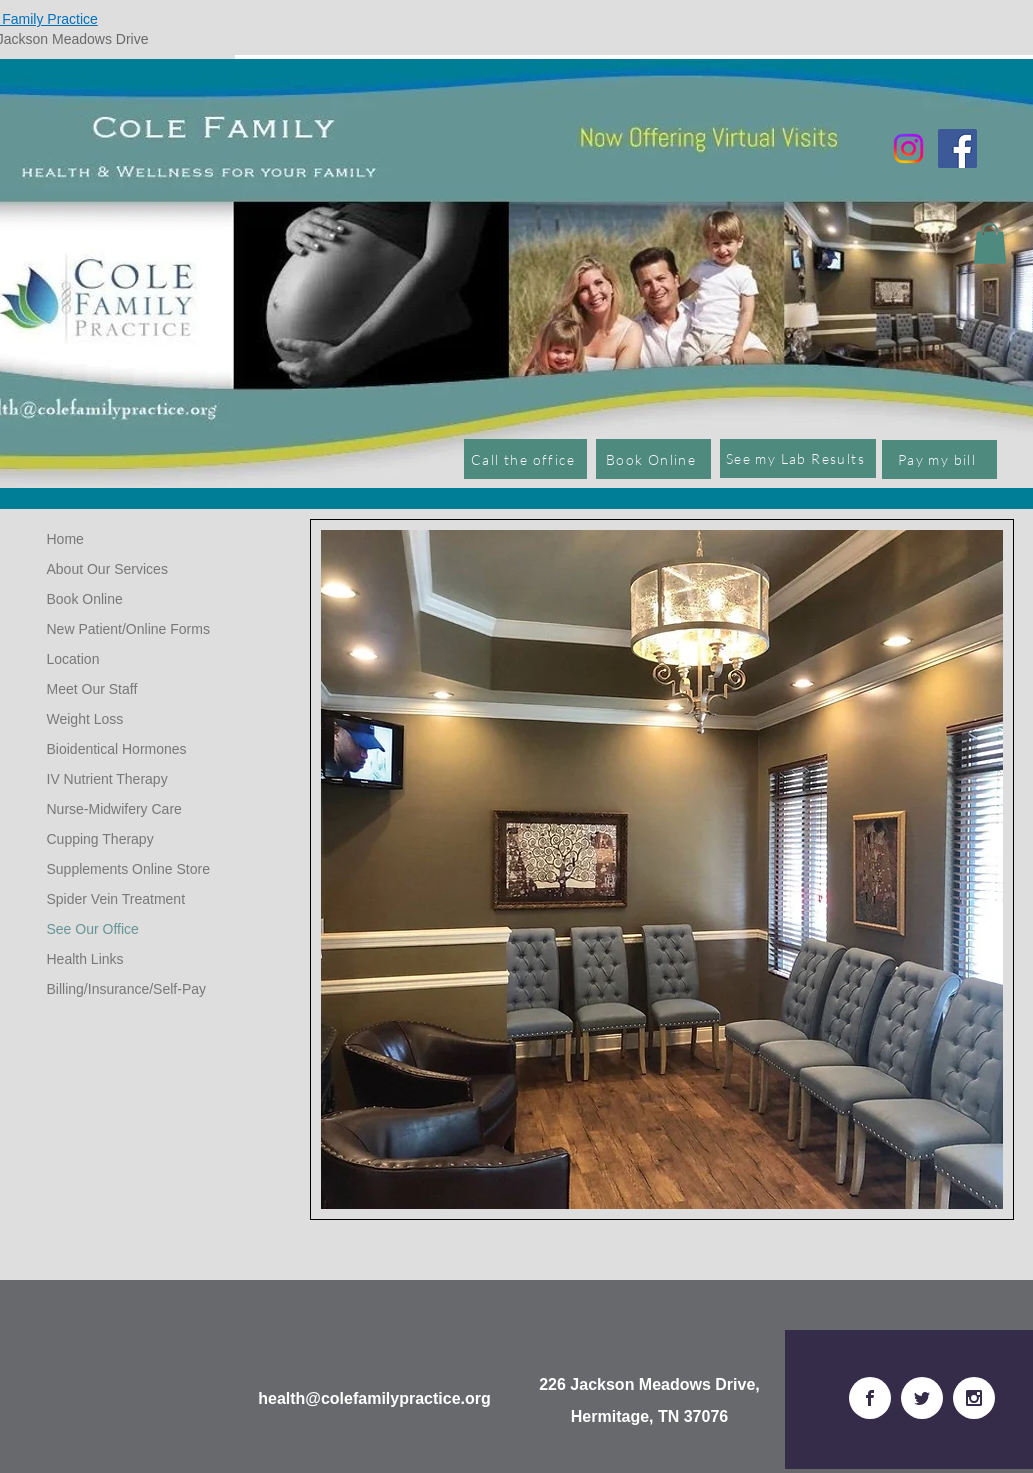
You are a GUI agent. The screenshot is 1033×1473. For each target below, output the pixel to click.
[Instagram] (908, 148)
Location (73, 659)
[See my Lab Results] (798, 458)
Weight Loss (85, 719)
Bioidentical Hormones (117, 749)
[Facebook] (957, 148)
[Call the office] (525, 459)
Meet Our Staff (92, 689)
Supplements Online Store (128, 869)
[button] (990, 243)
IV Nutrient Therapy (107, 779)
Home (65, 539)
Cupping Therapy (100, 839)
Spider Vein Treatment (116, 899)
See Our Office (93, 929)
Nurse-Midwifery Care (114, 809)
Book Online (85, 599)
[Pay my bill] (939, 459)
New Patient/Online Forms (128, 629)
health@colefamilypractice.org (374, 1398)
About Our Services (107, 569)
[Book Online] (653, 459)
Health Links (85, 959)
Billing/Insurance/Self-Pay (127, 989)
